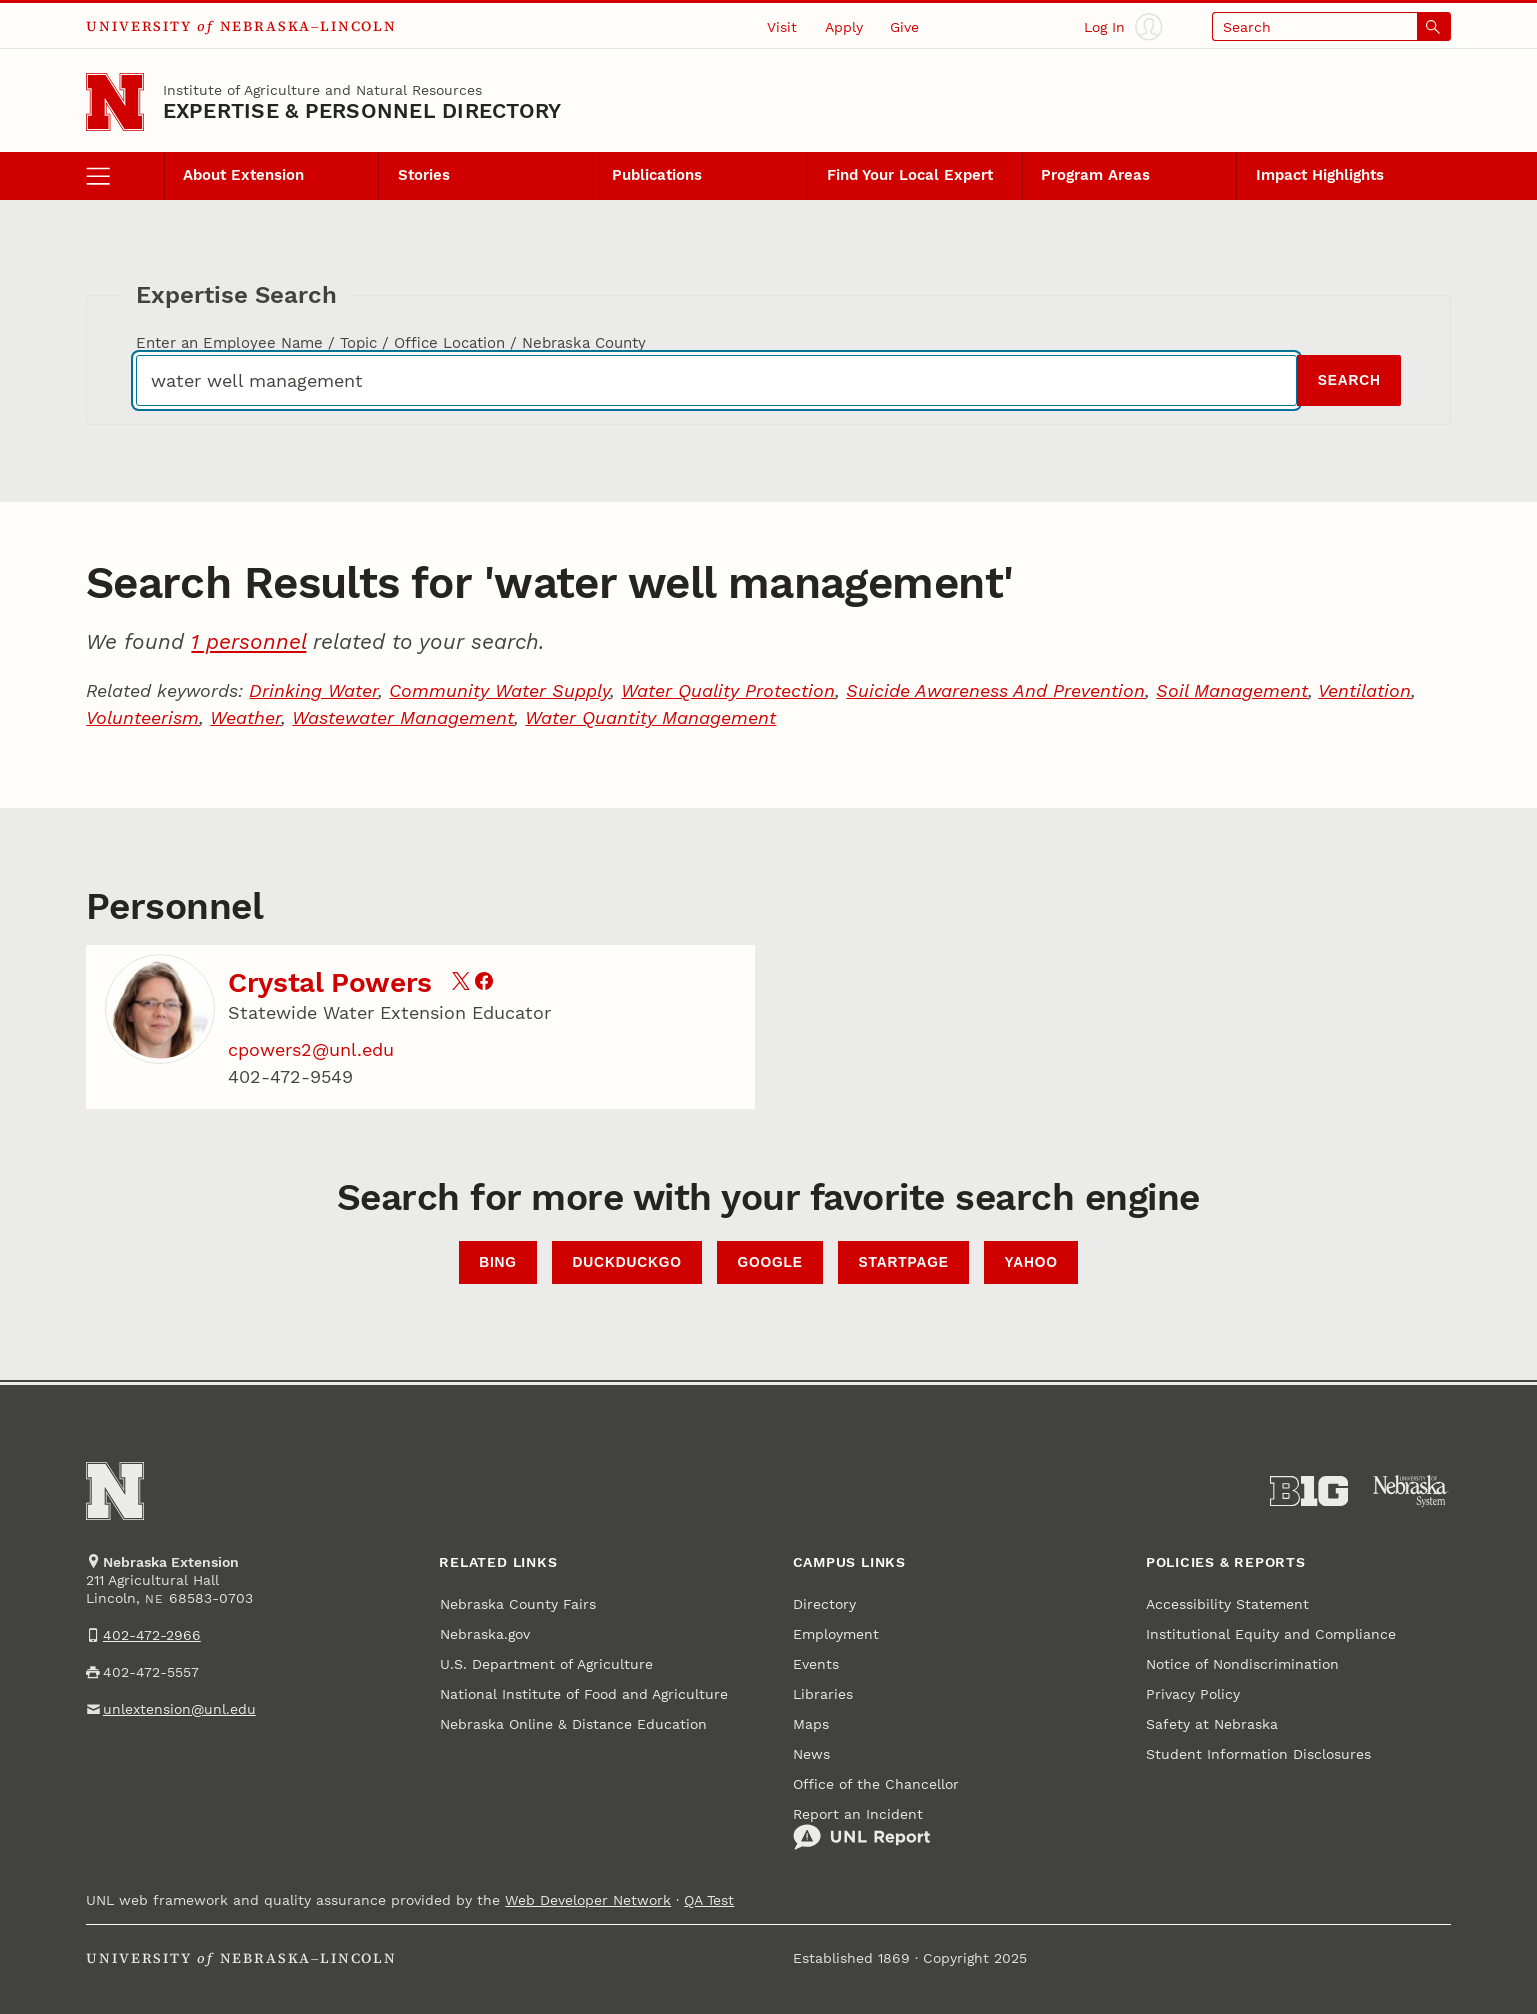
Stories (424, 175)
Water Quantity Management (650, 717)
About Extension (243, 175)
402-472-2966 (152, 1635)
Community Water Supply (499, 690)
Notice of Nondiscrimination (1242, 1664)
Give (904, 27)
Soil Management (1232, 690)
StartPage (904, 1262)
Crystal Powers (330, 982)
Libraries (823, 1694)
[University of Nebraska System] (1411, 1491)
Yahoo (1031, 1262)
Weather (245, 717)
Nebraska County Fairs (518, 1604)
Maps (811, 1724)
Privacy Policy (1193, 1694)
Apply (844, 27)
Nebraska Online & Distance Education (573, 1724)
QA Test (709, 1900)
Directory (824, 1604)
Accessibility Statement (1227, 1604)
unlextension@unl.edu (179, 1709)
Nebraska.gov (485, 1634)
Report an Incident (862, 1829)
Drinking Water (313, 690)
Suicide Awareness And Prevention (995, 690)
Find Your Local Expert (910, 175)
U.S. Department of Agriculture (546, 1664)
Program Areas (1095, 175)
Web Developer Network (588, 1900)
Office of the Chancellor (876, 1784)
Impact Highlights (1320, 175)
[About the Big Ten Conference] (1309, 1491)
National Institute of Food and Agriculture (584, 1694)
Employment (836, 1634)
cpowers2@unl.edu (311, 1049)
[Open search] (1331, 26)
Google (769, 1262)
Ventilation (1364, 690)
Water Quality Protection (728, 690)
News (811, 1754)
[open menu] (124, 176)
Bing (498, 1262)
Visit (782, 27)
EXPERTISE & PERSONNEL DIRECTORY (362, 111)
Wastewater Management (403, 717)
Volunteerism (142, 717)
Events (816, 1664)
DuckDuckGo (627, 1262)
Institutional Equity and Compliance (1271, 1634)
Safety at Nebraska (1212, 1724)
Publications (657, 175)
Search (1349, 380)
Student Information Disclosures (1258, 1754)
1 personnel (248, 642)
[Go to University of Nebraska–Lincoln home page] (115, 102)
